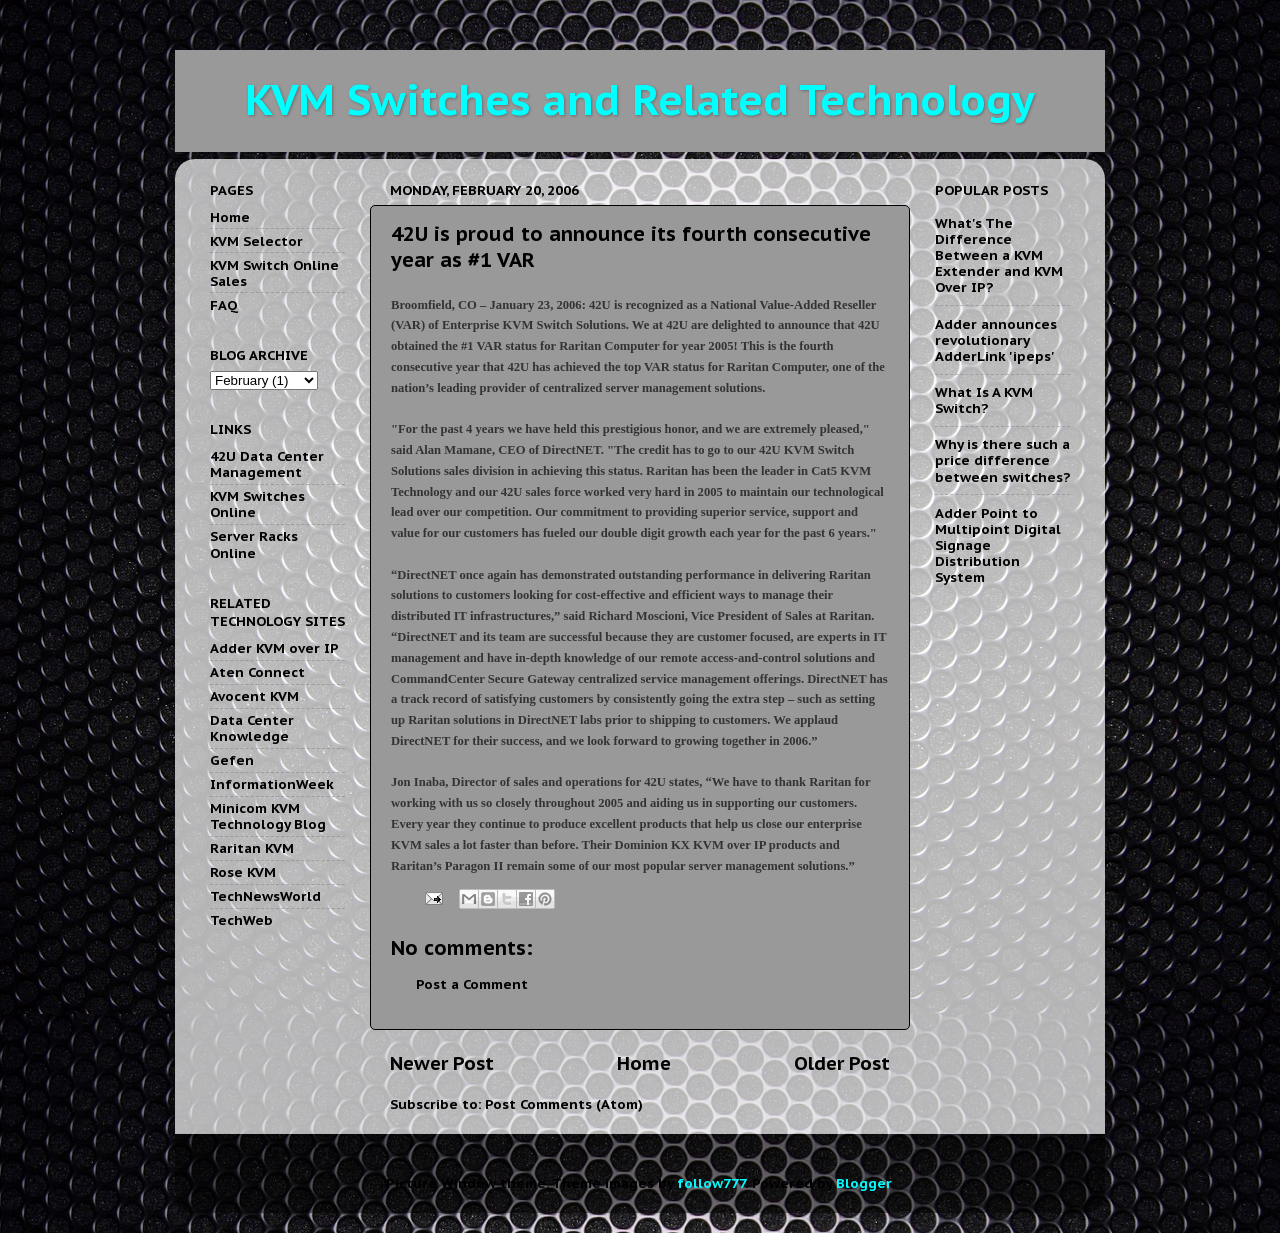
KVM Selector (256, 241)
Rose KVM (243, 872)
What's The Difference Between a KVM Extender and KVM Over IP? (999, 255)
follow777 (711, 1183)
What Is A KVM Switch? (984, 400)
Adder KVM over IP (274, 648)
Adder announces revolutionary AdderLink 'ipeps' (996, 340)
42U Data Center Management (267, 464)
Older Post (842, 1063)
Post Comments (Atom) (564, 1104)
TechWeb (241, 920)
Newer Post (442, 1063)
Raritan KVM (252, 848)
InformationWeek (272, 784)
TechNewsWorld (265, 896)
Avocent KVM (254, 696)
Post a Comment (472, 984)
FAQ (224, 305)
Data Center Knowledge (252, 728)
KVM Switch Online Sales (274, 273)
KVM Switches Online (257, 504)
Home (644, 1063)
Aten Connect (257, 672)
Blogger (863, 1183)
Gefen (232, 760)
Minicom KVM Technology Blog (268, 816)
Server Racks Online (254, 544)
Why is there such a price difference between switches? (1002, 460)
